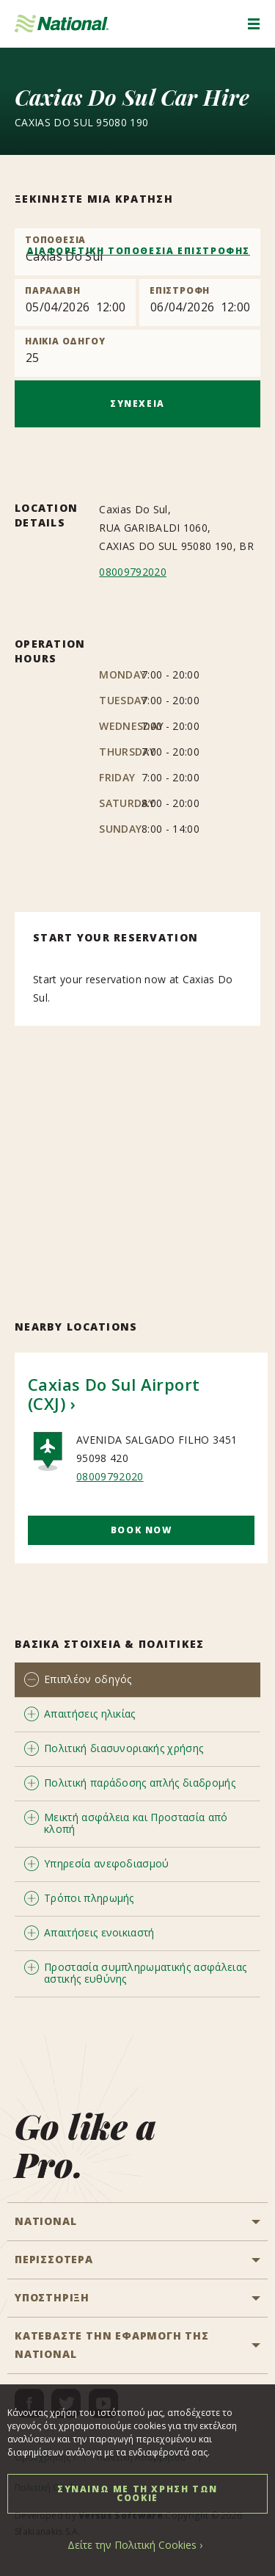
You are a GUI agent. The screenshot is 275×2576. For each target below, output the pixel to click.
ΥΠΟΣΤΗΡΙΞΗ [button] (52, 2297)
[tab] (137, 1680)
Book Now (141, 1530)
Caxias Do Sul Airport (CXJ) (113, 1394)
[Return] (199, 302)
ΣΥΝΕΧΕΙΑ (137, 403)
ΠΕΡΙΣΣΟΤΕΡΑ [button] (54, 2259)
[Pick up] (75, 302)
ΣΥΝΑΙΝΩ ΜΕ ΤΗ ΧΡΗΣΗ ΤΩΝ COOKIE (137, 2493)
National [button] (45, 2221)
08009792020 (132, 572)
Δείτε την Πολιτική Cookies (132, 2545)
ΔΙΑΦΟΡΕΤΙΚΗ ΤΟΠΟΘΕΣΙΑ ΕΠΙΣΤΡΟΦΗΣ (138, 251)
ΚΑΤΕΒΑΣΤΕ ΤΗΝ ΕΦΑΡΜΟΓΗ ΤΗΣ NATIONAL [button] (112, 2345)
